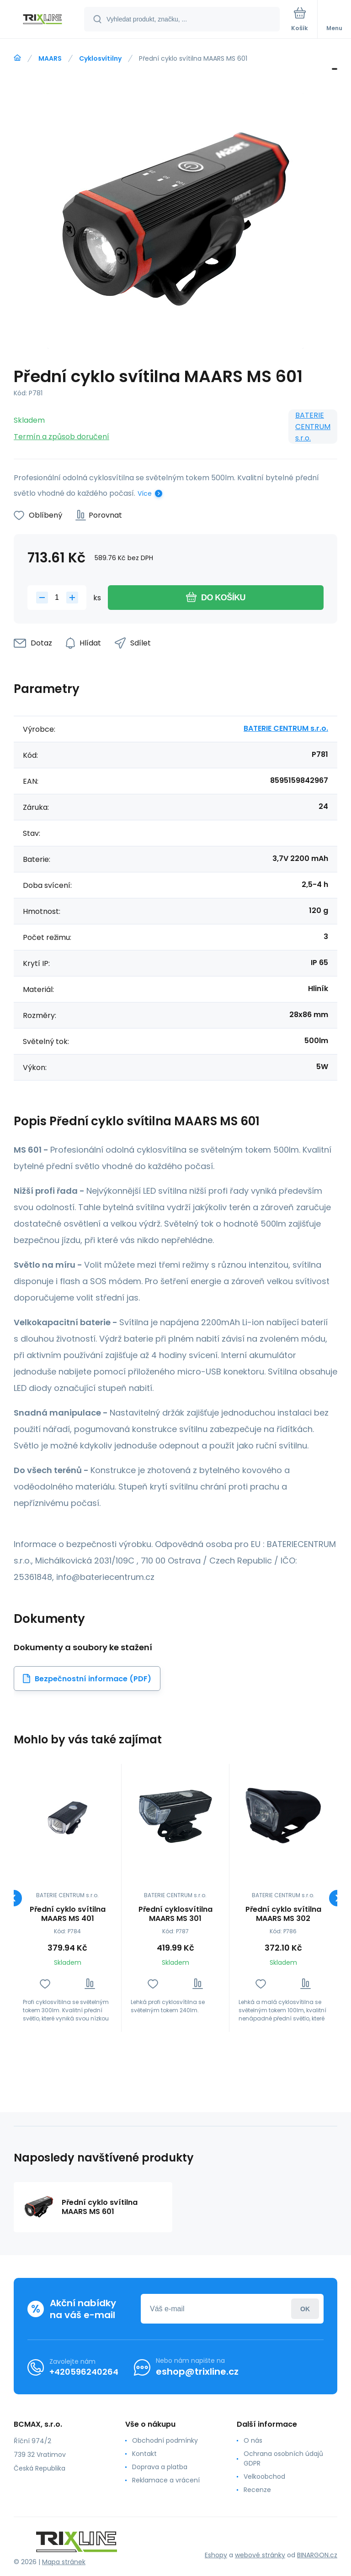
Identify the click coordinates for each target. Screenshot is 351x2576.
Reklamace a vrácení (166, 2480)
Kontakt (144, 2453)
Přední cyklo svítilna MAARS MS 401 (68, 1914)
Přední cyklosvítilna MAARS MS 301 (175, 1914)
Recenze (257, 2489)
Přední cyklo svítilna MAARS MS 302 (283, 1914)
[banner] (42, 20)
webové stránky (260, 2555)
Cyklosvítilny (100, 58)
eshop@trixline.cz (197, 2371)
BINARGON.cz (317, 2555)
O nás (253, 2440)
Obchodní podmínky (165, 2440)
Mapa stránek (63, 2561)
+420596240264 (83, 2371)
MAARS (50, 58)
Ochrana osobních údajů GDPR (283, 2458)
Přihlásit (305, 2308)
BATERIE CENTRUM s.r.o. (312, 426)
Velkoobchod (264, 2476)
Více (145, 493)
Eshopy (216, 2555)
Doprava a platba (159, 2466)
